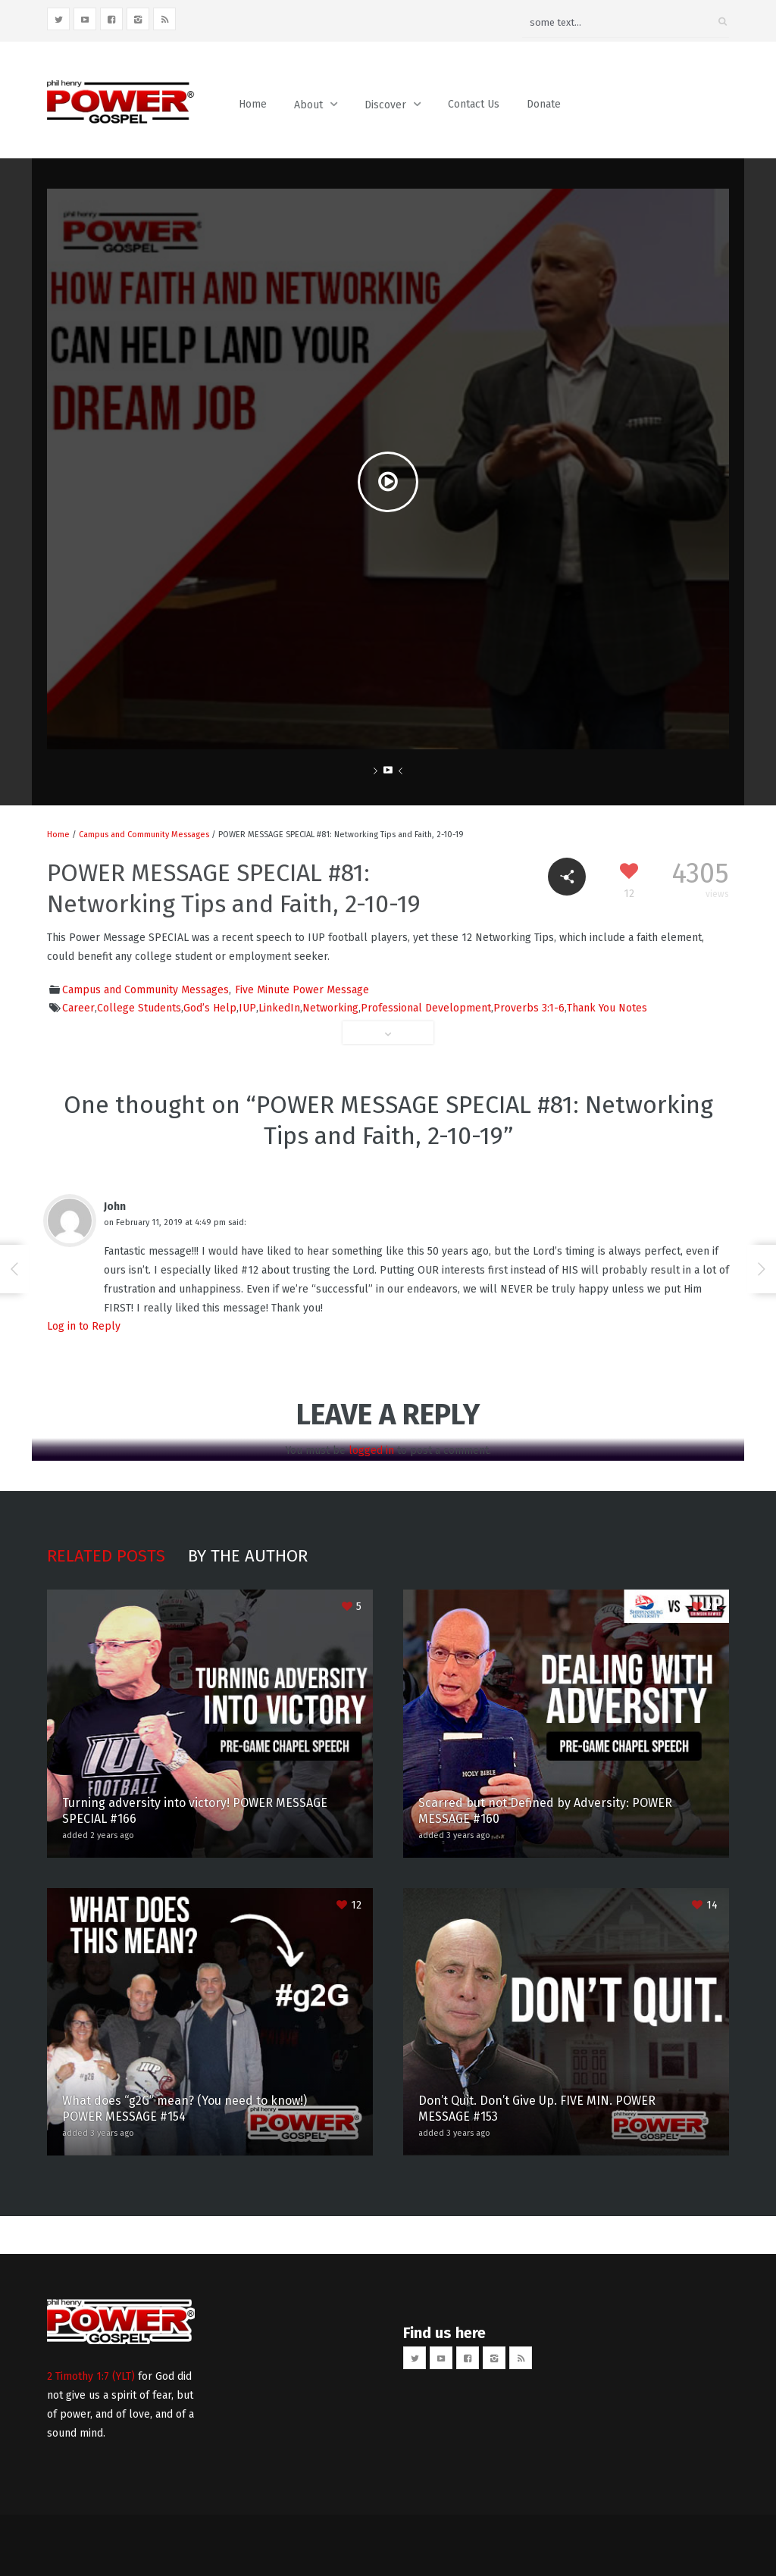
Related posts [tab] (106, 1556)
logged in (371, 1450)
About (308, 104)
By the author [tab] (248, 1556)
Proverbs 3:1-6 (529, 1008)
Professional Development (426, 1008)
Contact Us (473, 104)
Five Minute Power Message (302, 989)
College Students (139, 1008)
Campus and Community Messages (144, 834)
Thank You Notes (607, 1008)
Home (253, 104)
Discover (385, 104)
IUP (247, 1008)
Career (78, 1008)
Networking (330, 1008)
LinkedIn (279, 1008)
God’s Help (209, 1008)
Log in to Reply (83, 1326)
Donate (544, 104)
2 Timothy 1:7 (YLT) (91, 2376)
